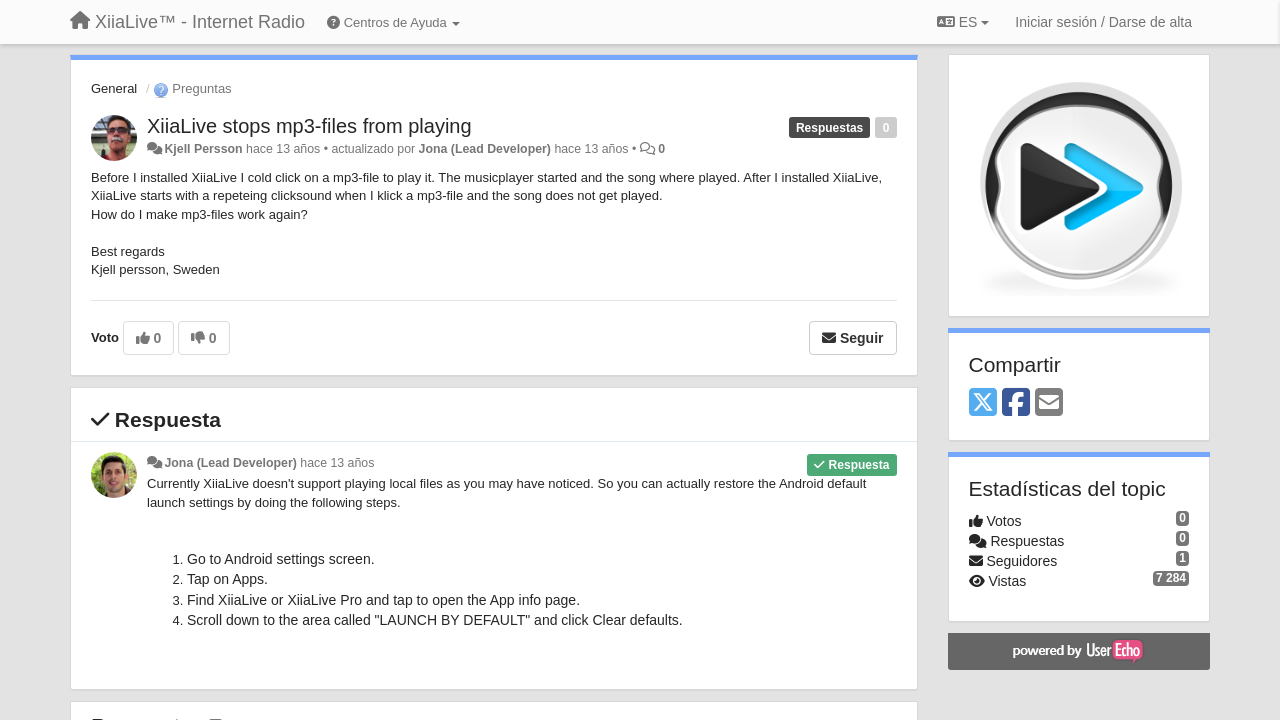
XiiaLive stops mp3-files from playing (309, 126)
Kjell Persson (203, 149)
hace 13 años (337, 463)
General (114, 88)
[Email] (1049, 403)
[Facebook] (1016, 403)
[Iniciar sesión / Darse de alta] (1103, 22)
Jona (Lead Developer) (485, 149)
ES (963, 22)
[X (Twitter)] (983, 403)
